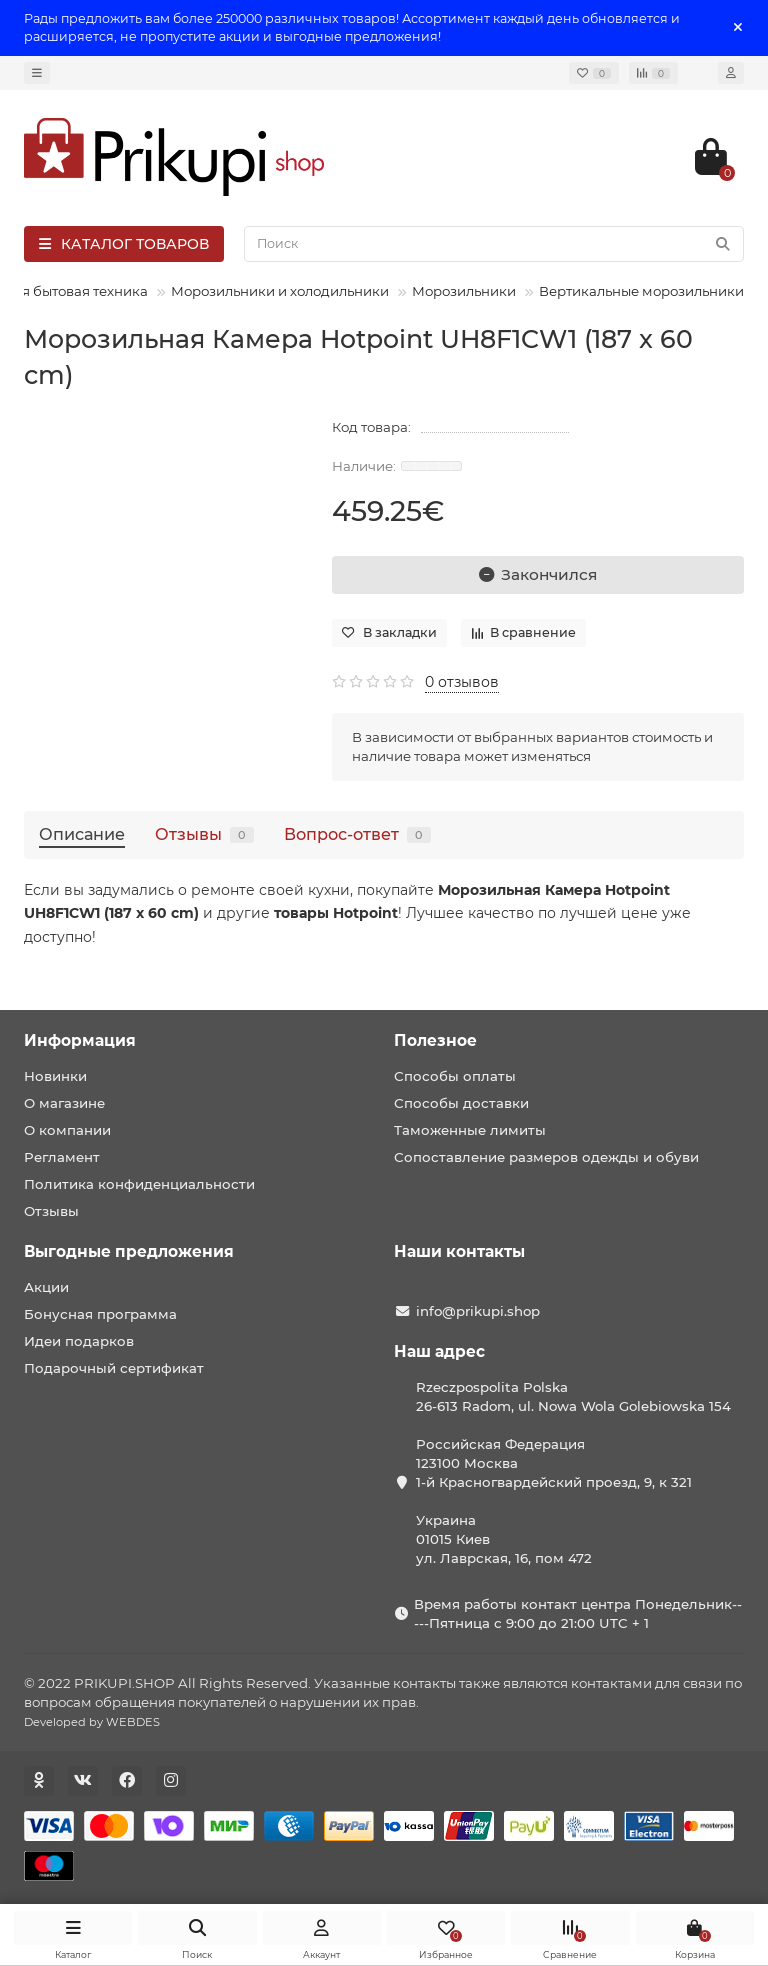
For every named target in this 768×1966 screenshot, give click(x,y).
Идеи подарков (79, 1341)
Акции (46, 1287)
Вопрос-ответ (357, 834)
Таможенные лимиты (470, 1130)
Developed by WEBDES (92, 1722)
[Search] (494, 244)
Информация (80, 1040)
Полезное (435, 1040)
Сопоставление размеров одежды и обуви (546, 1157)
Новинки (55, 1076)
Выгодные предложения (129, 1251)
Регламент (62, 1157)
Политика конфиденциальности (139, 1184)
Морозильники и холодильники (280, 291)
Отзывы (204, 834)
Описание (82, 834)
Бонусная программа (100, 1314)
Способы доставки (461, 1103)
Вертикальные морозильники (641, 291)
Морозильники (464, 291)
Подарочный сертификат (114, 1368)
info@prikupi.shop (478, 1311)
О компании (67, 1130)
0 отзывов (462, 682)
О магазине (64, 1103)
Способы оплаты (455, 1076)
